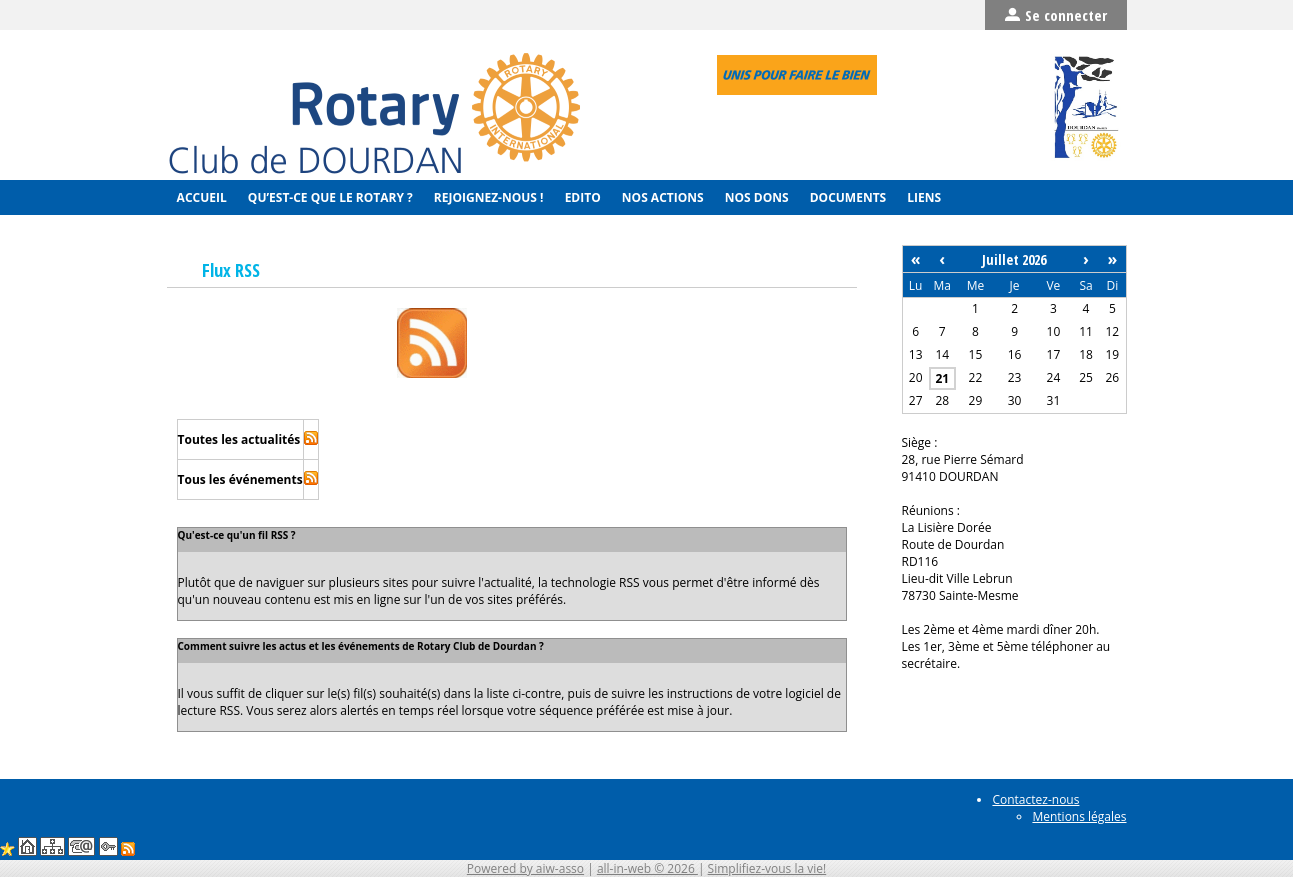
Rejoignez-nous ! (487, 197)
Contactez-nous (1035, 799)
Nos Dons (755, 197)
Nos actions (661, 197)
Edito (581, 197)
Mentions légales (1079, 816)
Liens (922, 197)
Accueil (200, 197)
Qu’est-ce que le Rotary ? (329, 197)
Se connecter (1056, 15)
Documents (847, 197)
